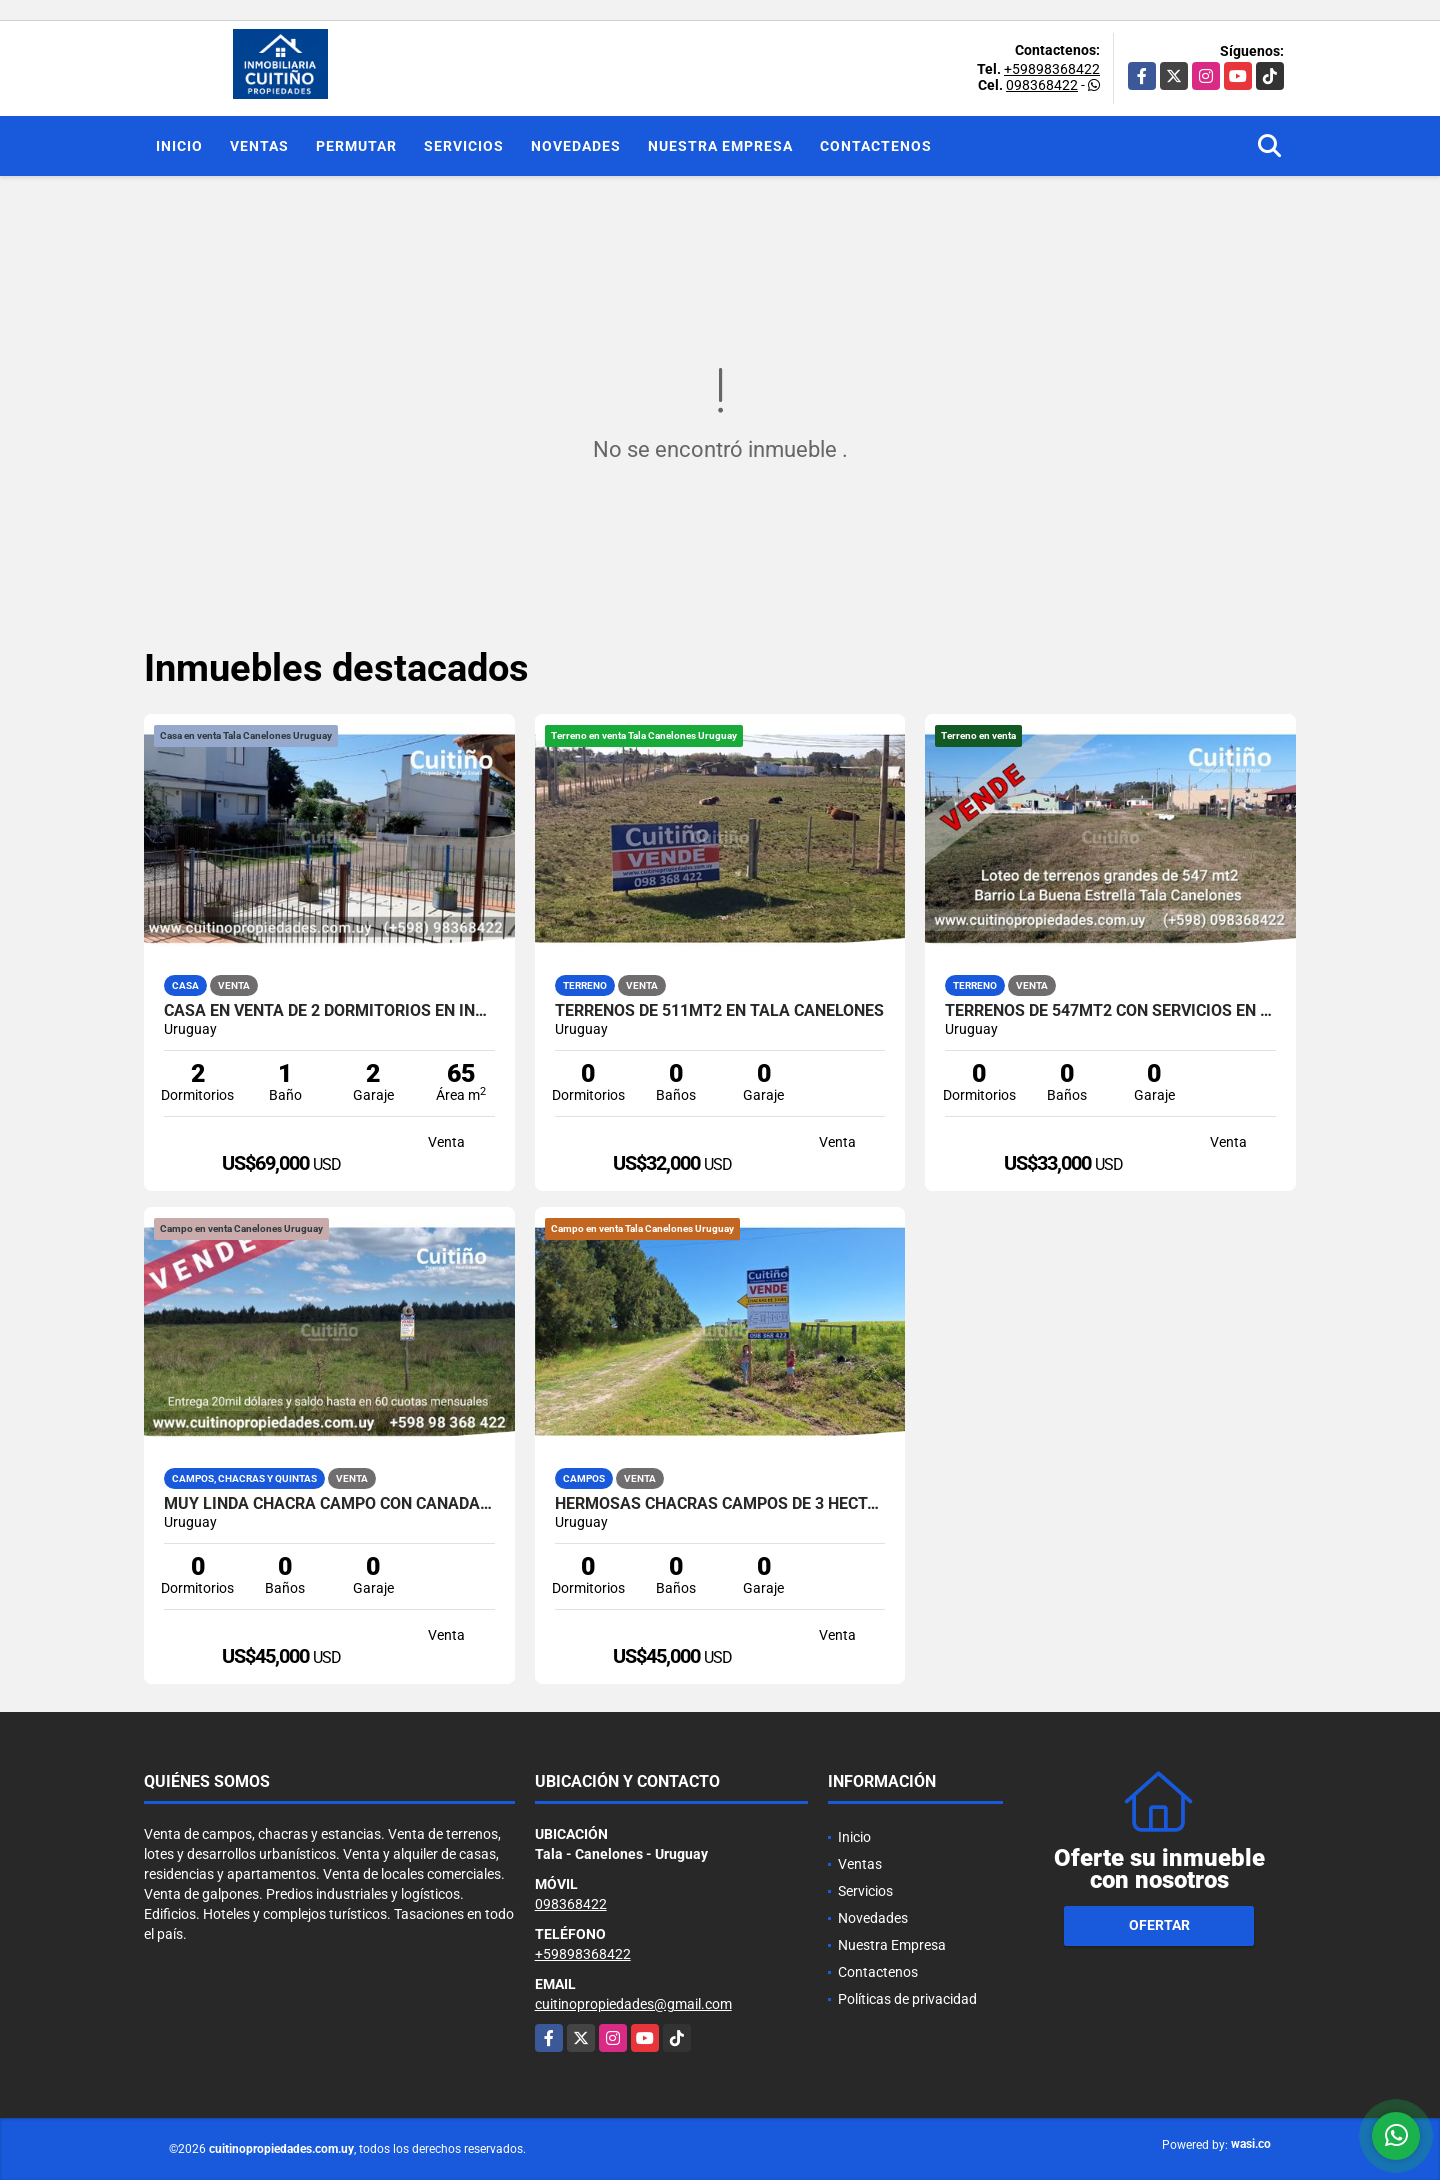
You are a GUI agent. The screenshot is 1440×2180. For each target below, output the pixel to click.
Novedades (576, 146)
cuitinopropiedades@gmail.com (633, 2004)
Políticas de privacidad (907, 1999)
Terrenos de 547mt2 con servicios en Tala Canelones (1110, 1011)
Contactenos (876, 146)
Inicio (179, 146)
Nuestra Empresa (720, 146)
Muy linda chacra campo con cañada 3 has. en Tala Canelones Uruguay (329, 1504)
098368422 (1042, 85)
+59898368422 (1052, 69)
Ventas (259, 146)
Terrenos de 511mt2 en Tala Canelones (719, 1011)
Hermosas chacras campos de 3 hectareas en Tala (720, 1504)
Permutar (356, 146)
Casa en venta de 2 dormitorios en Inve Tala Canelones (329, 1011)
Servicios (464, 146)
